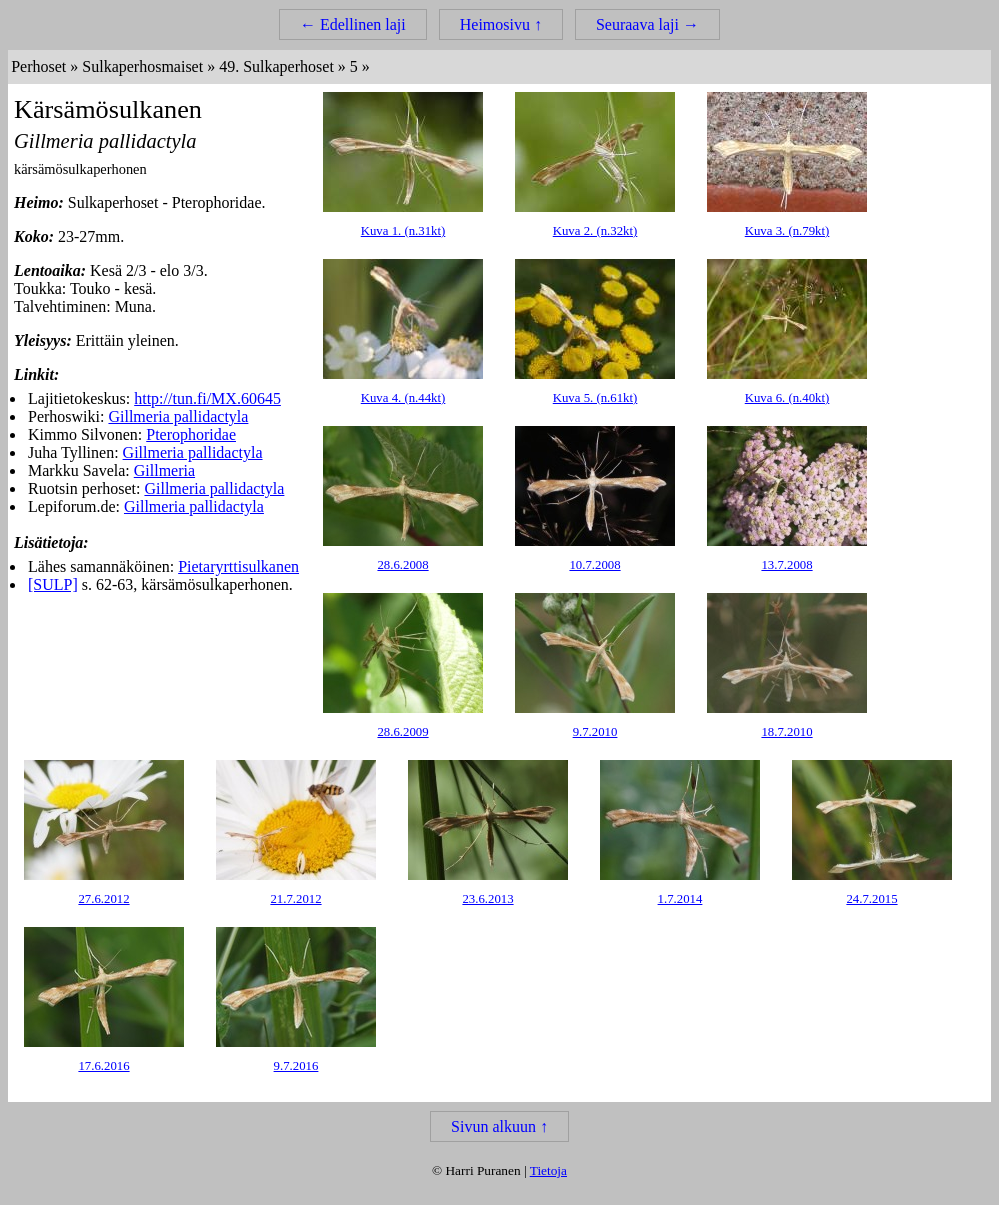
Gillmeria (164, 470)
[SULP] (53, 584)
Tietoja (548, 1170)
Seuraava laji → (647, 24)
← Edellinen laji (353, 24)
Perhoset (38, 66)
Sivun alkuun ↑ (499, 1126)
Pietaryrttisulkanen (238, 566)
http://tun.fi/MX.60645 (207, 398)
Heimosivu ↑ (501, 24)
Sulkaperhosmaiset (142, 66)
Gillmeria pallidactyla (178, 416)
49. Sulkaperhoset (276, 66)
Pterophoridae (191, 434)
